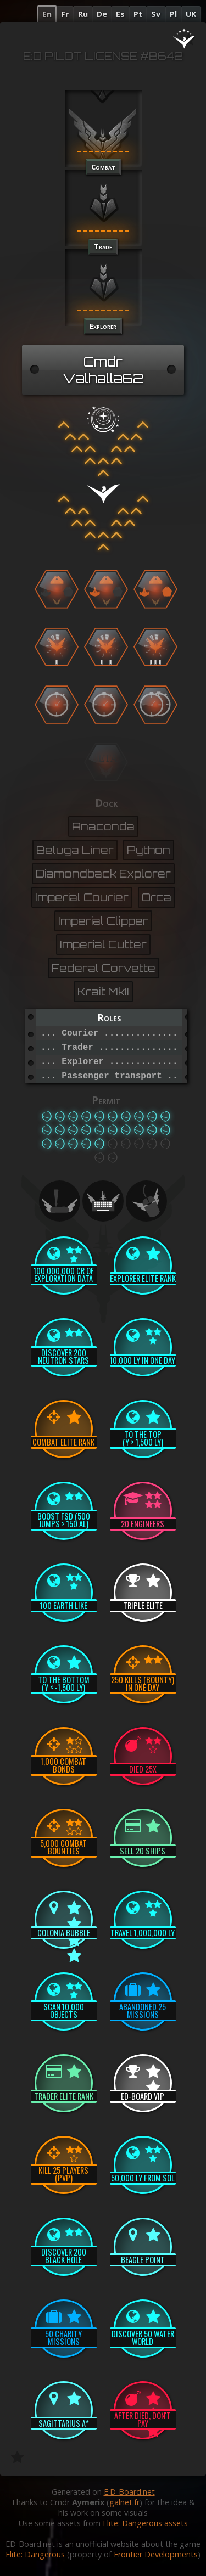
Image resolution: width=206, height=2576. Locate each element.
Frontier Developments (156, 2554)
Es (120, 14)
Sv (155, 14)
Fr (65, 14)
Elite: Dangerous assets (145, 2523)
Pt (137, 14)
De (102, 14)
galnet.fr (124, 2502)
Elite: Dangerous (35, 2554)
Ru (83, 14)
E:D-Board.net (129, 2492)
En (47, 14)
